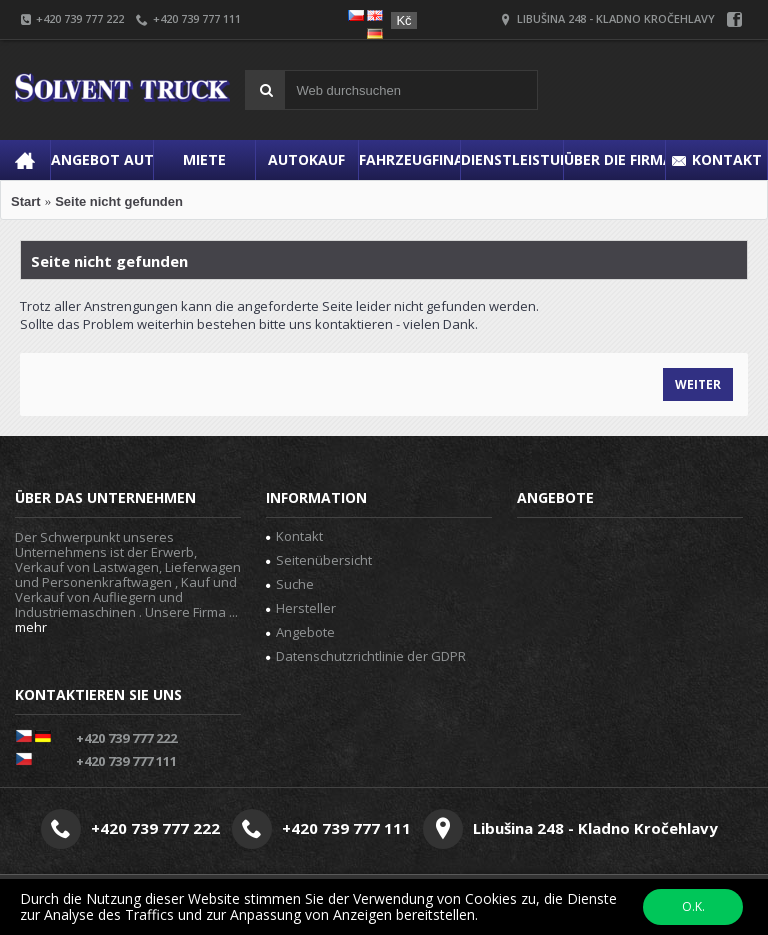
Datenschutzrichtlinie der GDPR (366, 656)
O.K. (693, 906)
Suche (290, 584)
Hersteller (301, 608)
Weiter (698, 384)
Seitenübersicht (319, 560)
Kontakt (294, 536)
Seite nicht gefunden (119, 201)
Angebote (300, 632)
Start (26, 201)
